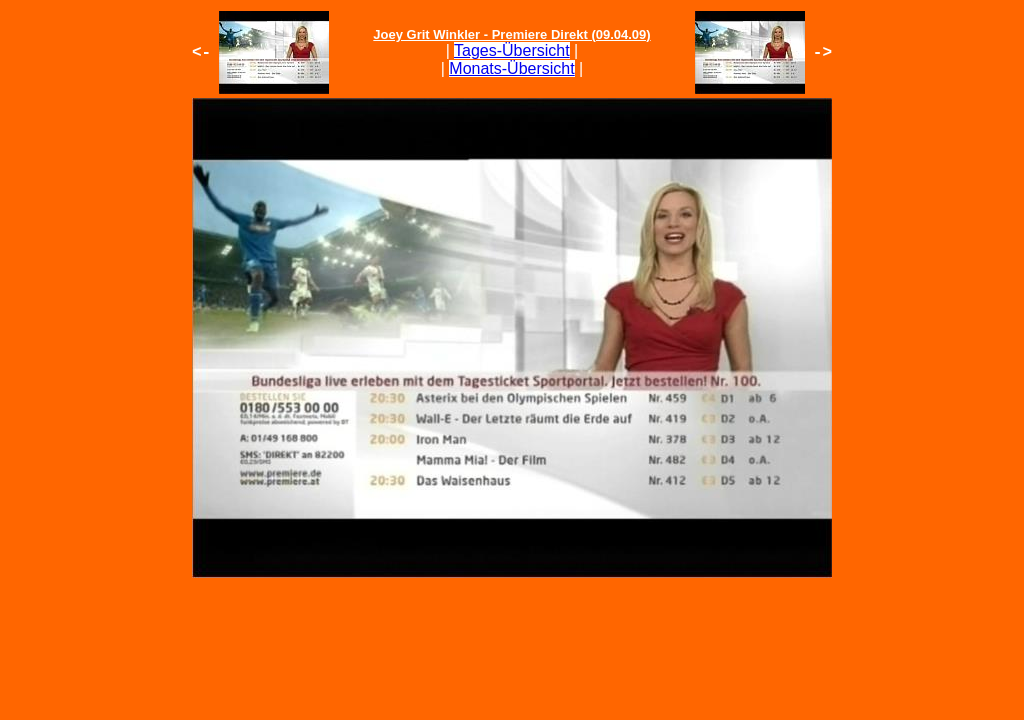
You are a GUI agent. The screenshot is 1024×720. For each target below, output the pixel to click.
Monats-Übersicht (511, 68)
